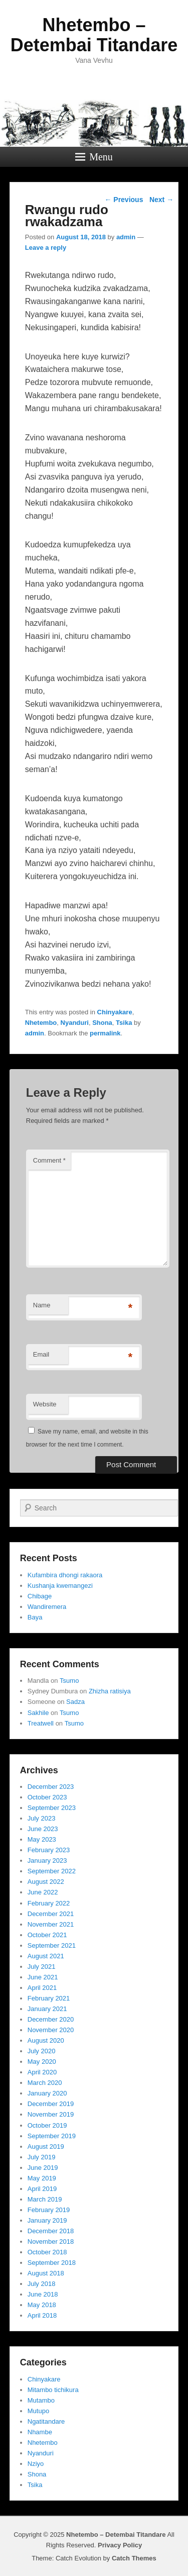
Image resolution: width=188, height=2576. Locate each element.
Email (41, 1354)
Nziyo (36, 2463)
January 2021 (47, 2009)
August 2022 (46, 1881)
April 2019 (42, 2188)
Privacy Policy (120, 2545)
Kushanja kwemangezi (60, 1585)
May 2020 (42, 2061)
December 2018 (51, 2231)
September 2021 (52, 1945)
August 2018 (46, 2273)
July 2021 (42, 1966)
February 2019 (49, 2210)
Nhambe (40, 2432)
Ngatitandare (46, 2421)
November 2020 (51, 2030)
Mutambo (41, 2400)
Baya (35, 1617)
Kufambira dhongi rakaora (65, 1575)
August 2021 (46, 1956)
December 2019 (51, 2104)
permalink (105, 1033)
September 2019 (52, 2136)
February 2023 (49, 1850)
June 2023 (43, 1829)
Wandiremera (47, 1606)
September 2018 (52, 2262)
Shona (102, 1022)
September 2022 (52, 1871)
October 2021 (47, 1935)
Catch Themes (134, 2558)
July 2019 (42, 2157)
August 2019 (46, 2146)
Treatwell (41, 1723)
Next (161, 200)
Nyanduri (75, 1022)
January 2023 (47, 1860)
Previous (123, 200)
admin (125, 237)
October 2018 (47, 2252)
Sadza (75, 1701)
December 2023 (51, 1786)
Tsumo (69, 1680)
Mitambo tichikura (53, 2390)
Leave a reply (45, 247)
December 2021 (51, 1914)
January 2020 (47, 2093)
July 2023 (42, 1818)
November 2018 (51, 2241)
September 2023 (52, 1807)
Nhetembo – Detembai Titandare (94, 35)
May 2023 (42, 1839)
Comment (49, 1160)
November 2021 (51, 1924)
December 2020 (51, 2019)
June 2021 (43, 1977)
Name (42, 1305)
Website (45, 1404)
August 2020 (46, 2040)
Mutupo (38, 2411)
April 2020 (42, 2072)
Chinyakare (114, 1012)
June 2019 (43, 2167)
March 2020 (45, 2082)
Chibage (40, 1596)
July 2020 (42, 2051)
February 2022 (49, 1903)
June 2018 (43, 2294)
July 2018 (42, 2283)
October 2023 (47, 1797)
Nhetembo (41, 1022)
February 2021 (49, 1998)
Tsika (124, 1022)
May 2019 (42, 2178)
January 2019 (47, 2220)
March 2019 (45, 2199)
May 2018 (42, 2305)
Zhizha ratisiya (110, 1691)
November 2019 (51, 2114)
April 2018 (42, 2315)
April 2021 (42, 1987)
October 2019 (47, 2125)
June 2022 (43, 1892)
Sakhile (38, 1712)
